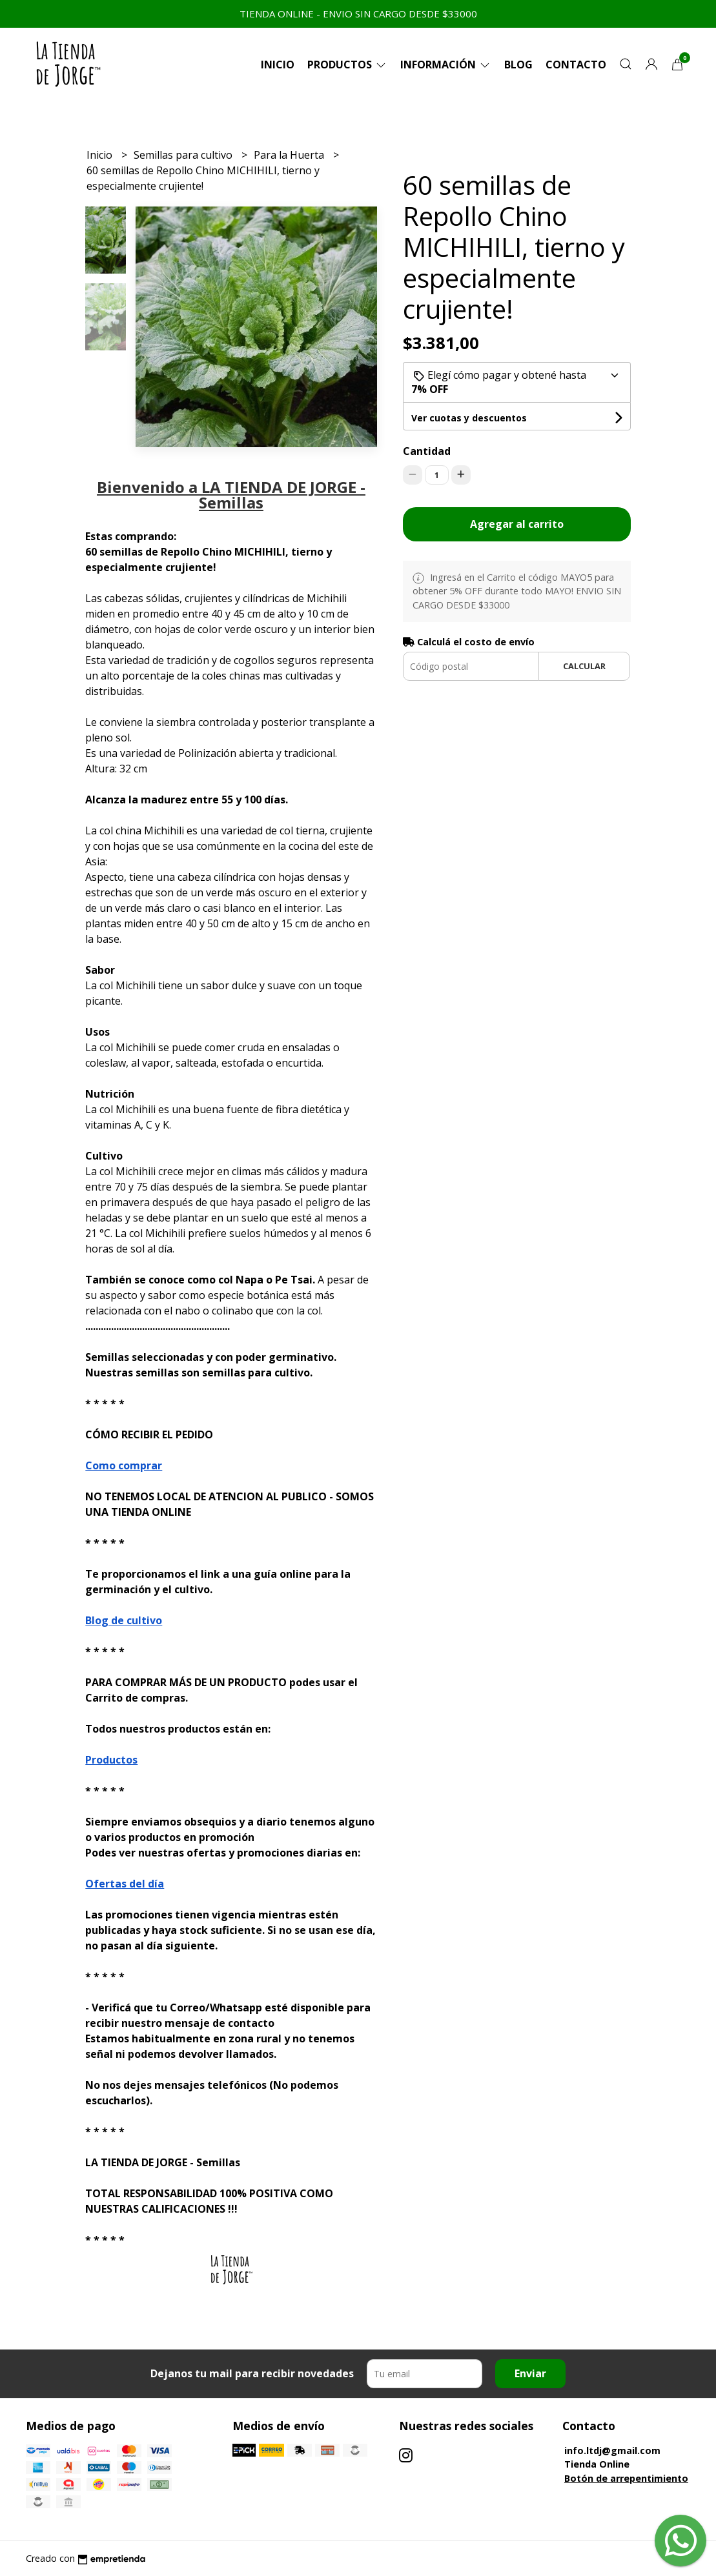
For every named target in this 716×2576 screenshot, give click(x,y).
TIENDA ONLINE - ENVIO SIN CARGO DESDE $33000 (358, 13)
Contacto (576, 64)
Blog (518, 64)
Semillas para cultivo (184, 155)
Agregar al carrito (517, 524)
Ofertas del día (124, 1884)
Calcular (584, 666)
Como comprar (123, 1465)
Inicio (277, 64)
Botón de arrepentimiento (626, 2478)
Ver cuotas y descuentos (469, 418)
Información (445, 64)
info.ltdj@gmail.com (612, 2450)
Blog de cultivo (123, 1620)
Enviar (530, 2373)
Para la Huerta (290, 155)
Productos (347, 64)
